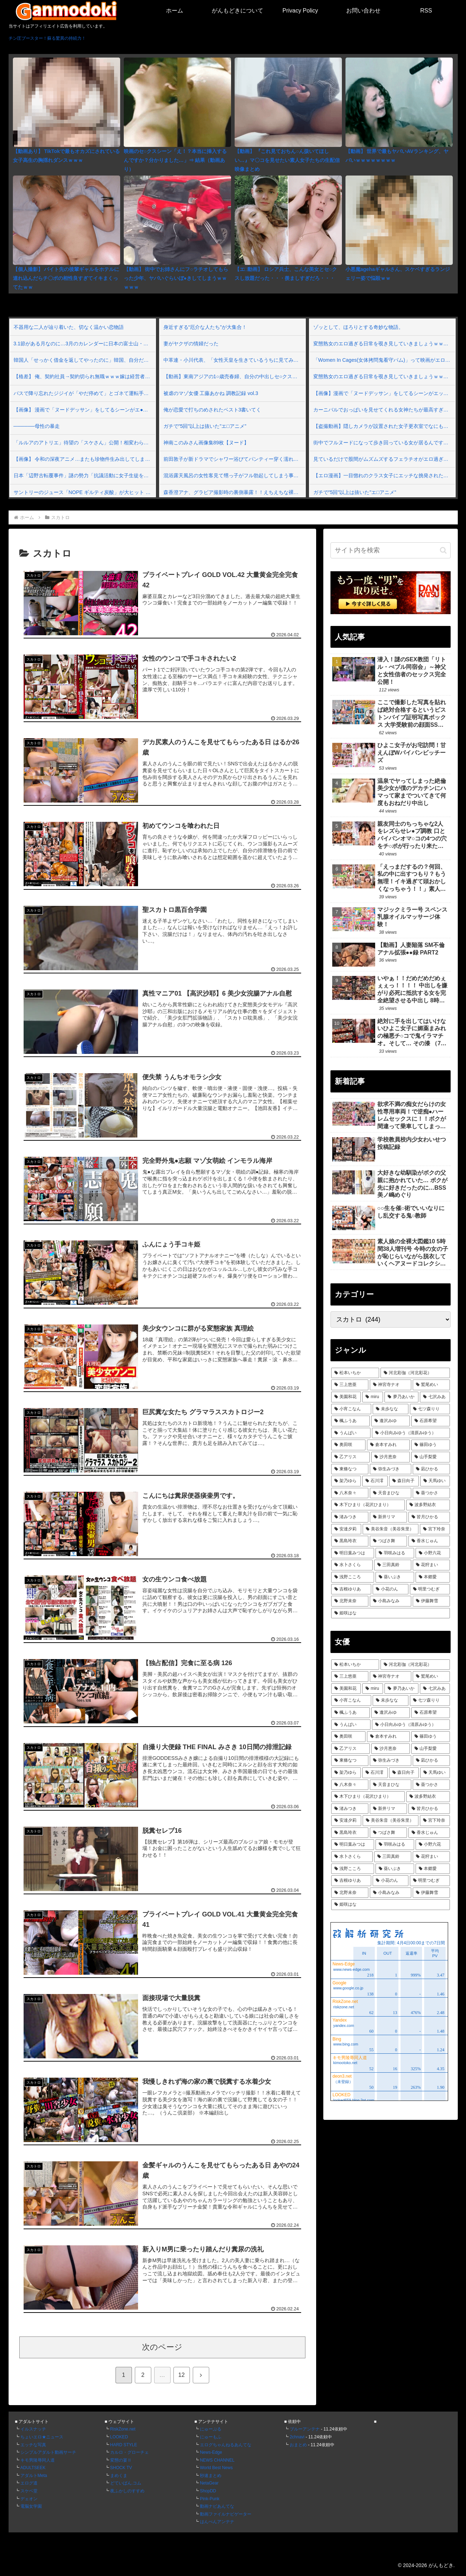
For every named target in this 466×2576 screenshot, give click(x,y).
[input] (390, 550)
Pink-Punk (210, 2498)
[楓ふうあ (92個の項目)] (350, 1421)
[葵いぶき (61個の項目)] (395, 1577)
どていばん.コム (125, 2483)
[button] (443, 550)
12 (181, 2375)
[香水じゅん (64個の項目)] (429, 1541)
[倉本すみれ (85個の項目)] (388, 1445)
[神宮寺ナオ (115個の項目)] (390, 1385)
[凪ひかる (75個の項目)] (431, 1469)
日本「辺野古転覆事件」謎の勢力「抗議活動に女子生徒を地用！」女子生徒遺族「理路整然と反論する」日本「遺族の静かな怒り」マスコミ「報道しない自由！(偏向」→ (84, 475)
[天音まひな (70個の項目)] (390, 1493)
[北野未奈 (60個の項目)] (349, 1601)
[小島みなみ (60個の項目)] (390, 1601)
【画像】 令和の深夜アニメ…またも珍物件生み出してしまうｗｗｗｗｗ (84, 459)
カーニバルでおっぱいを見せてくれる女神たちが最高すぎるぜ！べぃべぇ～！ (384, 410)
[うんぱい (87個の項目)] (351, 1433)
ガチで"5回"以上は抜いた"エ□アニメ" (204, 426)
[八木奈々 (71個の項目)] (349, 1493)
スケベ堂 (29, 2490)
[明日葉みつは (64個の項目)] (352, 1553)
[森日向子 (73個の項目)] (404, 1481)
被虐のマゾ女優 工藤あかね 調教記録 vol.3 (210, 393)
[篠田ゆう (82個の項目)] (430, 1445)
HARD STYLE (123, 2444)
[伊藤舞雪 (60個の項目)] (431, 1601)
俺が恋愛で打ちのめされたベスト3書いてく (212, 410)
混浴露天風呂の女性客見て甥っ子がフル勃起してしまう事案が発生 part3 (234, 475)
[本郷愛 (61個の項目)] (433, 1577)
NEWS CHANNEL (217, 2460)
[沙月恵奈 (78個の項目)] (390, 1457)
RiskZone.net (123, 2429)
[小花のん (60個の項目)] (390, 1589)
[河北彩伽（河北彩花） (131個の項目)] (415, 1373)
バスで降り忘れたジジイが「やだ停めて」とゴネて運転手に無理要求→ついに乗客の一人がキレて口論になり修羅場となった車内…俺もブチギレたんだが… (84, 393)
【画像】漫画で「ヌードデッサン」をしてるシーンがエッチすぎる (384, 393)
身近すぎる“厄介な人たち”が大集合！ (205, 327)
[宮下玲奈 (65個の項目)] (435, 1529)
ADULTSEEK (32, 2467)
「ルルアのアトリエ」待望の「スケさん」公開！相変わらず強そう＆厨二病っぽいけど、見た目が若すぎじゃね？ (84, 442)
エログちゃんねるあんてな (225, 2444)
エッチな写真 (33, 2444)
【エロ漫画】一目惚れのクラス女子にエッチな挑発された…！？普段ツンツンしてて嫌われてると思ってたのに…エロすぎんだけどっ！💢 (384, 475)
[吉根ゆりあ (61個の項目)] (351, 1589)
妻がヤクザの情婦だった (191, 343)
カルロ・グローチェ (129, 2452)
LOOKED (119, 2436)
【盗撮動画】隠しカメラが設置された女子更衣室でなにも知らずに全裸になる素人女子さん (384, 426)
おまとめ (298, 2444)
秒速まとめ (210, 2475)
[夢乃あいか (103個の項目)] (401, 1397)
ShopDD (208, 2490)
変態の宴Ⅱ (121, 2460)
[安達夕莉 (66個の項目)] (346, 1529)
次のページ (162, 2347)
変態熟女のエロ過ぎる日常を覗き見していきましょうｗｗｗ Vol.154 (384, 376)
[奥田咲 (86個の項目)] (348, 1445)
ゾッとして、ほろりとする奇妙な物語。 (358, 327)
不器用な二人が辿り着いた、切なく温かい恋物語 (69, 327)
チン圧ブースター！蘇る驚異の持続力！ (47, 38)
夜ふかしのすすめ (127, 2490)
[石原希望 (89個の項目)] (430, 1421)
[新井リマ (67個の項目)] (388, 1517)
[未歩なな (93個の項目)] (390, 1409)
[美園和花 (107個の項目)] (346, 1397)
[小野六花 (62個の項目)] (433, 1553)
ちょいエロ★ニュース (41, 2436)
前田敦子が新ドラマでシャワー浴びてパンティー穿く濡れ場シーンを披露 (234, 459)
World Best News (216, 2467)
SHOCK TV (121, 2467)
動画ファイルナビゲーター (225, 2514)
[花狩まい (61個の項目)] (431, 1565)
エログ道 (29, 2483)
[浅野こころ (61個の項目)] (352, 1577)
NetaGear (209, 2483)
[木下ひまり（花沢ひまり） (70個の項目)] (368, 1505)
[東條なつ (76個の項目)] (349, 1469)
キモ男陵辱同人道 (37, 2460)
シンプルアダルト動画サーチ (48, 2452)
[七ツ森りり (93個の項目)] (430, 1409)
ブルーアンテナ (305, 2429)
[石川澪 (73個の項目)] (375, 1481)
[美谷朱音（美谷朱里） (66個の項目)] (390, 1529)
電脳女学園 (31, 2506)
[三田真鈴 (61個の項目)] (392, 1565)
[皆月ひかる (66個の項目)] (429, 1517)
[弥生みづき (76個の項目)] (390, 1469)
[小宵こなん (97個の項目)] (351, 1409)
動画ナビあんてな (217, 2506)
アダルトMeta (33, 2475)
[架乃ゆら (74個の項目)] (346, 1481)
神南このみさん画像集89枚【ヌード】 (206, 442)
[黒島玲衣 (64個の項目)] (349, 1541)
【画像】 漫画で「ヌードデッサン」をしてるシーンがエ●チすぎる (84, 410)
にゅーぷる (210, 2429)
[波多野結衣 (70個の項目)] (428, 1505)
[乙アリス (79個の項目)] (350, 1457)
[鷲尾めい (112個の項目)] (431, 1385)
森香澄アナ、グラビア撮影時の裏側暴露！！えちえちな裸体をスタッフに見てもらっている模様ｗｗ (234, 492)
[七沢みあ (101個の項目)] (435, 1397)
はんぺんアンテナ (217, 2521)
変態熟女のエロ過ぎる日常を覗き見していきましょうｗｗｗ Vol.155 (384, 343)
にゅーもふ (210, 2436)
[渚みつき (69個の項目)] (349, 1517)
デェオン (29, 2498)
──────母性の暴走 (37, 426)
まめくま (118, 2475)
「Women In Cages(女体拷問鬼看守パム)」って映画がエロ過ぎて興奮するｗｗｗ (384, 360)
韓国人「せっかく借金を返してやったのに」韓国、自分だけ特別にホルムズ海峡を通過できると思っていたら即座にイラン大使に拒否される (84, 360)
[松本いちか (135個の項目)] (355, 1373)
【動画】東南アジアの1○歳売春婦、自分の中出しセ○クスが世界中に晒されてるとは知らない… (234, 376)
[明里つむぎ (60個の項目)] (430, 1589)
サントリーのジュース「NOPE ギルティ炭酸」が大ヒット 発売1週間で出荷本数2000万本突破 (84, 492)
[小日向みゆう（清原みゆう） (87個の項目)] (411, 1433)
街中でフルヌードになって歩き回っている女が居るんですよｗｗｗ (384, 442)
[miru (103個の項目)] (372, 1397)
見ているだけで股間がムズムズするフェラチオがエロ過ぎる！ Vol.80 (384, 459)
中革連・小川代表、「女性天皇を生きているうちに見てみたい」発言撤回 (234, 360)
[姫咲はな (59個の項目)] (390, 1613)
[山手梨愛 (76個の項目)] (430, 1457)
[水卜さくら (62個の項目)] (352, 1565)
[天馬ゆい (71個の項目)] (435, 1481)
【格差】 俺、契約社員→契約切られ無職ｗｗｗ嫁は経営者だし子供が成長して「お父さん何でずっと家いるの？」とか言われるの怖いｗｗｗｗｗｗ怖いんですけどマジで (84, 376)
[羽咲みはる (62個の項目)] (395, 1553)
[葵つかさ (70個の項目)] (431, 1493)
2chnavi (297, 2436)
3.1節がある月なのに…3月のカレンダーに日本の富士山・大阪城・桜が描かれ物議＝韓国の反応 (84, 343)
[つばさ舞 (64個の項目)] (388, 1541)
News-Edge (211, 2452)
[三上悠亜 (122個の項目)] (349, 1385)
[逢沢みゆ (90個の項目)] (390, 1421)
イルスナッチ (33, 2429)
